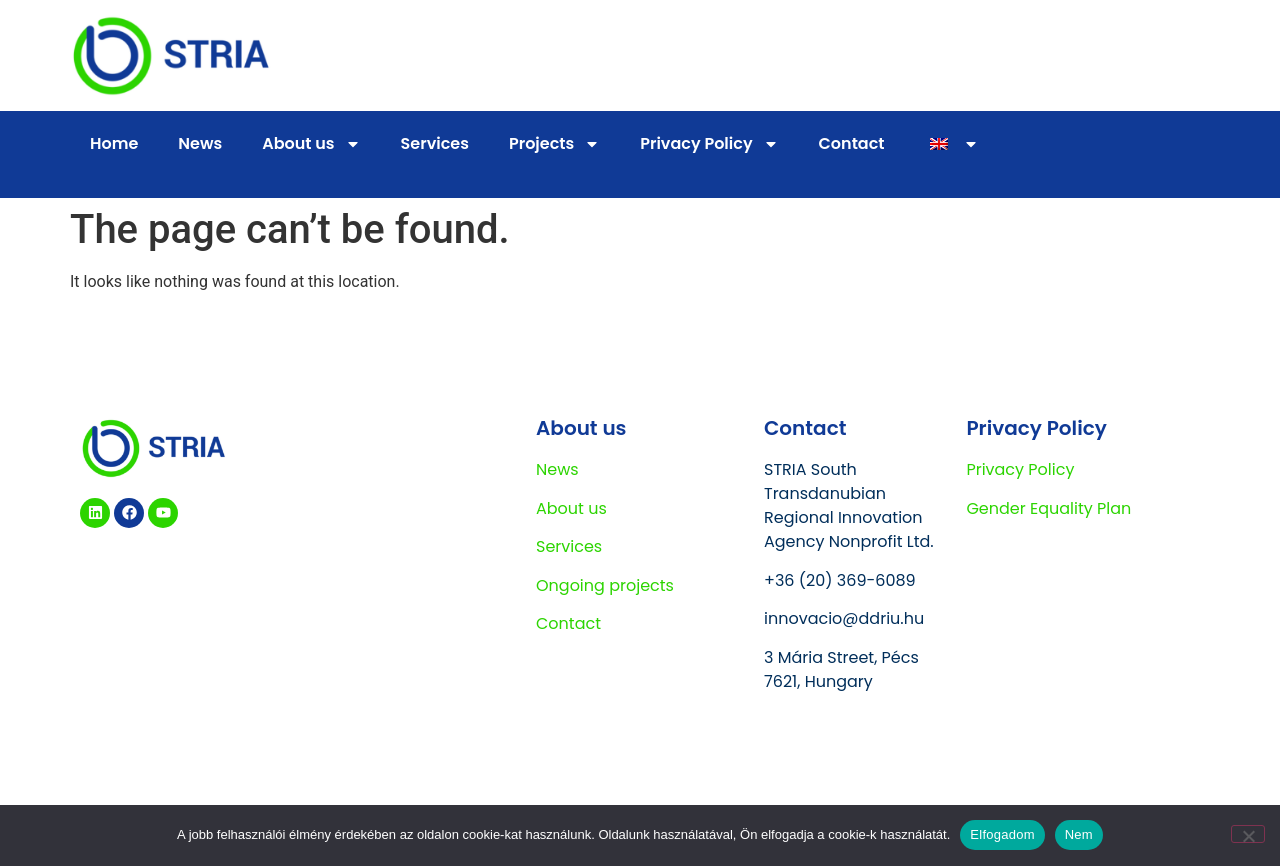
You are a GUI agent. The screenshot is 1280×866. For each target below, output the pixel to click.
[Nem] (1248, 834)
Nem (1079, 834)
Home (114, 143)
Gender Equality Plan (1048, 508)
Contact (852, 143)
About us (311, 144)
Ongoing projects (605, 585)
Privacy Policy (709, 144)
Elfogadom (1002, 834)
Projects (554, 144)
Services (435, 143)
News (200, 143)
